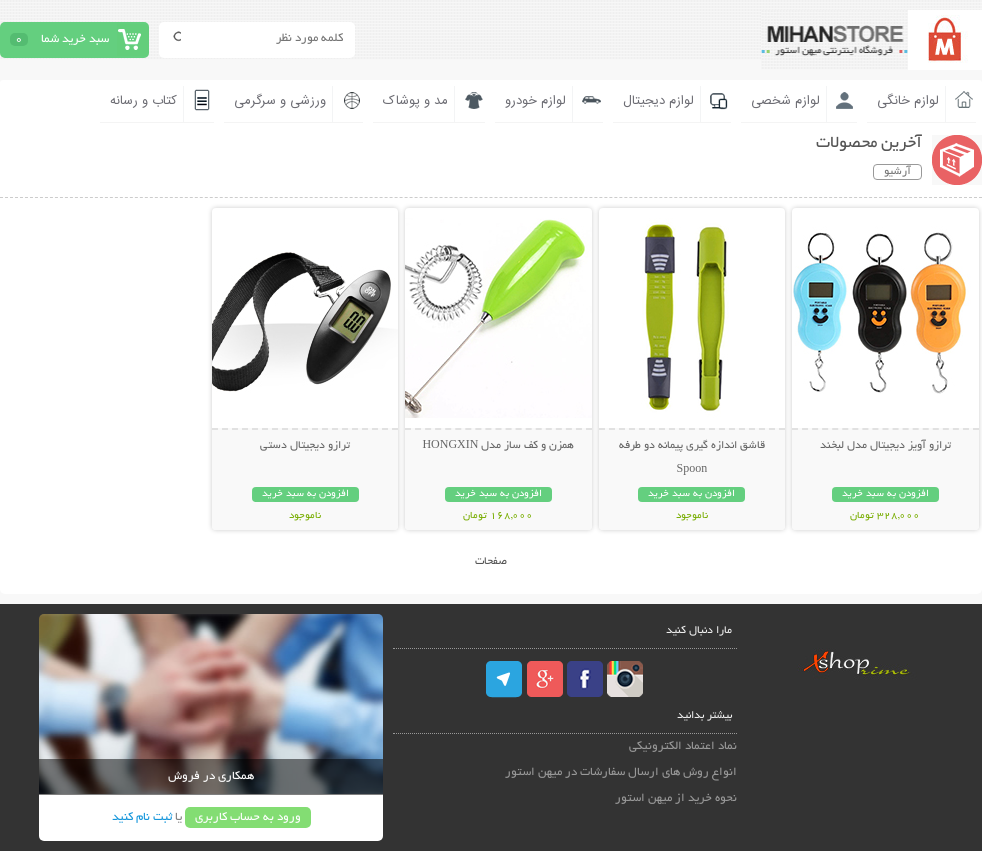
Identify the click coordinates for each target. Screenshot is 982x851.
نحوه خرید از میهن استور (676, 798)
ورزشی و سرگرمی (280, 101)
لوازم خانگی (908, 101)
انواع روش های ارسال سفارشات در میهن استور (621, 772)
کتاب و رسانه (143, 101)
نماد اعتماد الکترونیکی (683, 746)
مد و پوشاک (415, 101)
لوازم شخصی (785, 101)
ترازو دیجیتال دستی (305, 446)
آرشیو (897, 172)
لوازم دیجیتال (658, 101)
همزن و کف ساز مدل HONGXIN (498, 446)
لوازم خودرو (535, 101)
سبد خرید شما (75, 39)
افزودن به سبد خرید (885, 494)
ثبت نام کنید (142, 817)
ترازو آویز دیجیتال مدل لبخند (885, 446)
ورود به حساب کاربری (248, 817)
